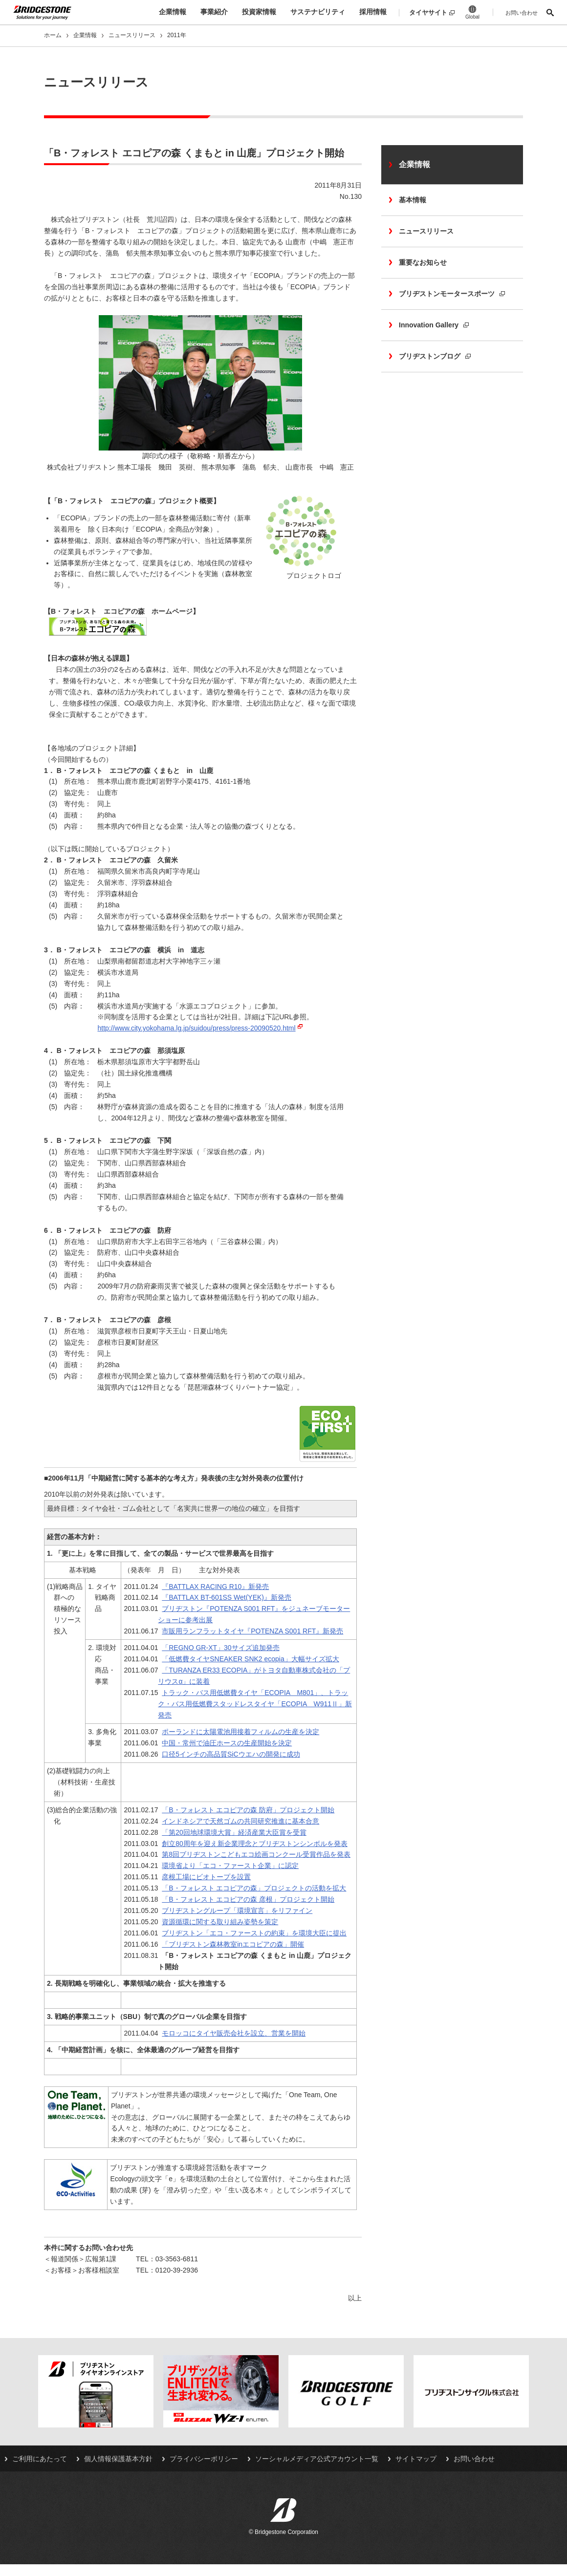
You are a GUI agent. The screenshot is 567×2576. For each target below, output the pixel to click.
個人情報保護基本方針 (118, 2459)
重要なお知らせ (423, 262)
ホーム (53, 35)
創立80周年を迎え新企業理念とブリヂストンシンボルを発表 (255, 1843)
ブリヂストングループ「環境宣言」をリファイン (237, 1910)
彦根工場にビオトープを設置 (206, 1877)
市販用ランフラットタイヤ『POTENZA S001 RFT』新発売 (252, 1631)
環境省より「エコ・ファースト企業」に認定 (230, 1865)
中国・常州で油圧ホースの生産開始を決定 (227, 1743)
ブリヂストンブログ (435, 356)
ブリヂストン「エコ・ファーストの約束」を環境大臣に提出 (254, 1933)
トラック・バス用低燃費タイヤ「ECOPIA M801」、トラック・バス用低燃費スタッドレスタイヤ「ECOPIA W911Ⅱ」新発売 (255, 1704)
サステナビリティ (317, 12)
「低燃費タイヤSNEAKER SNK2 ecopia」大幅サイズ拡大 (250, 1659)
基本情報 (412, 200)
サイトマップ (415, 2459)
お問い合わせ (521, 13)
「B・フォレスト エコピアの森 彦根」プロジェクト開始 (248, 1899)
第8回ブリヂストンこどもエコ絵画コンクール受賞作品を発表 (256, 1854)
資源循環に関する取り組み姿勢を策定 (220, 1922)
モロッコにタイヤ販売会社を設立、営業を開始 (233, 2033)
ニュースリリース (132, 35)
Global (472, 12)
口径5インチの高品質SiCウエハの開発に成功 (231, 1754)
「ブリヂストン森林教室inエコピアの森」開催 (233, 1944)
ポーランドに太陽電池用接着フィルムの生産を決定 (240, 1732)
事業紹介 (214, 12)
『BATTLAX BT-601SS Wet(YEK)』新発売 (226, 1597)
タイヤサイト (428, 12)
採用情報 (373, 12)
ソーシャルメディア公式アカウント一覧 (316, 2459)
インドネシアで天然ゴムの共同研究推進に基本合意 (240, 1821)
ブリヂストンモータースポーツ (452, 294)
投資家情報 (259, 12)
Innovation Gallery (434, 325)
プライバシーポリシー (204, 2459)
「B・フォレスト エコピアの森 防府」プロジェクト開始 (248, 1810)
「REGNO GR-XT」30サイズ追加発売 (220, 1648)
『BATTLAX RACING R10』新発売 (215, 1586)
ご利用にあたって (39, 2459)
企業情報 (172, 12)
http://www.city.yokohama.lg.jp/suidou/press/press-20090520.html (196, 1028)
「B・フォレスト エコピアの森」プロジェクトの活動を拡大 (254, 1888)
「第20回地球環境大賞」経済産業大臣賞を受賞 (234, 1832)
